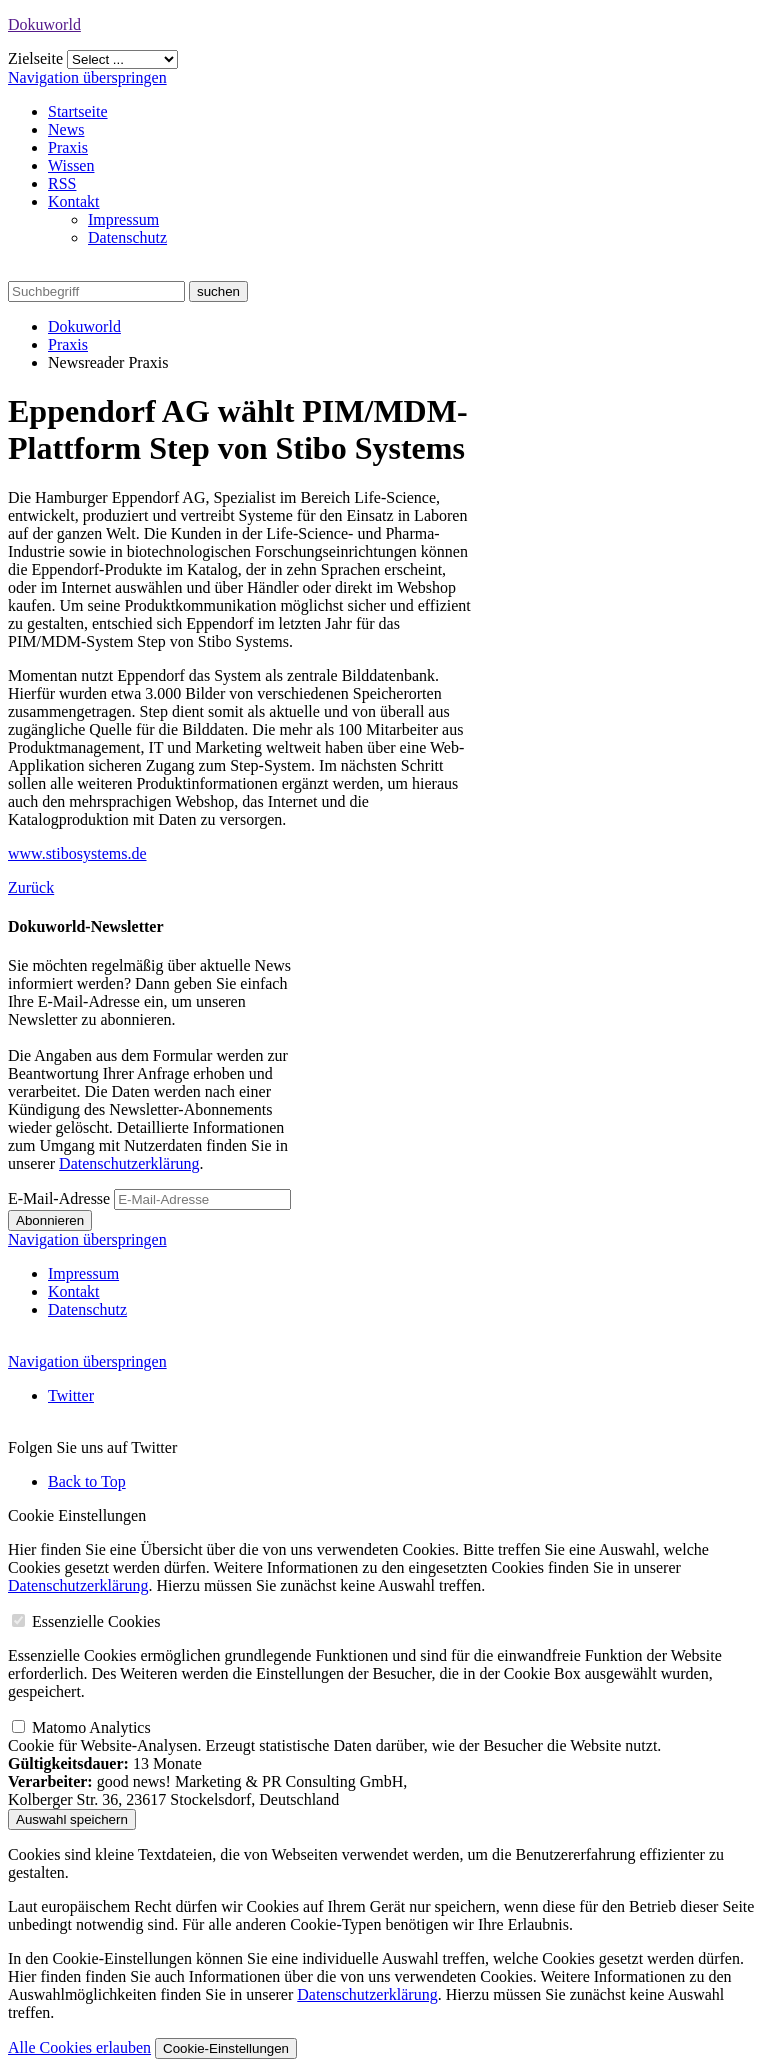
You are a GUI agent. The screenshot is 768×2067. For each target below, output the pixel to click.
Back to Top (87, 1481)
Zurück (31, 887)
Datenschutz (127, 237)
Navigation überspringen (87, 77)
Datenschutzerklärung (129, 1163)
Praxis (68, 147)
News (66, 129)
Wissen (71, 165)
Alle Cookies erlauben (79, 2047)
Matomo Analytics (91, 1727)
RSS (62, 183)
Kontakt (74, 201)
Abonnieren (50, 1220)
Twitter (71, 1395)
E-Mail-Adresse (59, 1198)
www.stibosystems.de (77, 853)
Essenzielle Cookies (96, 1621)
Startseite (78, 111)
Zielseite (35, 58)
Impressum (123, 219)
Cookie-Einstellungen (226, 2048)
